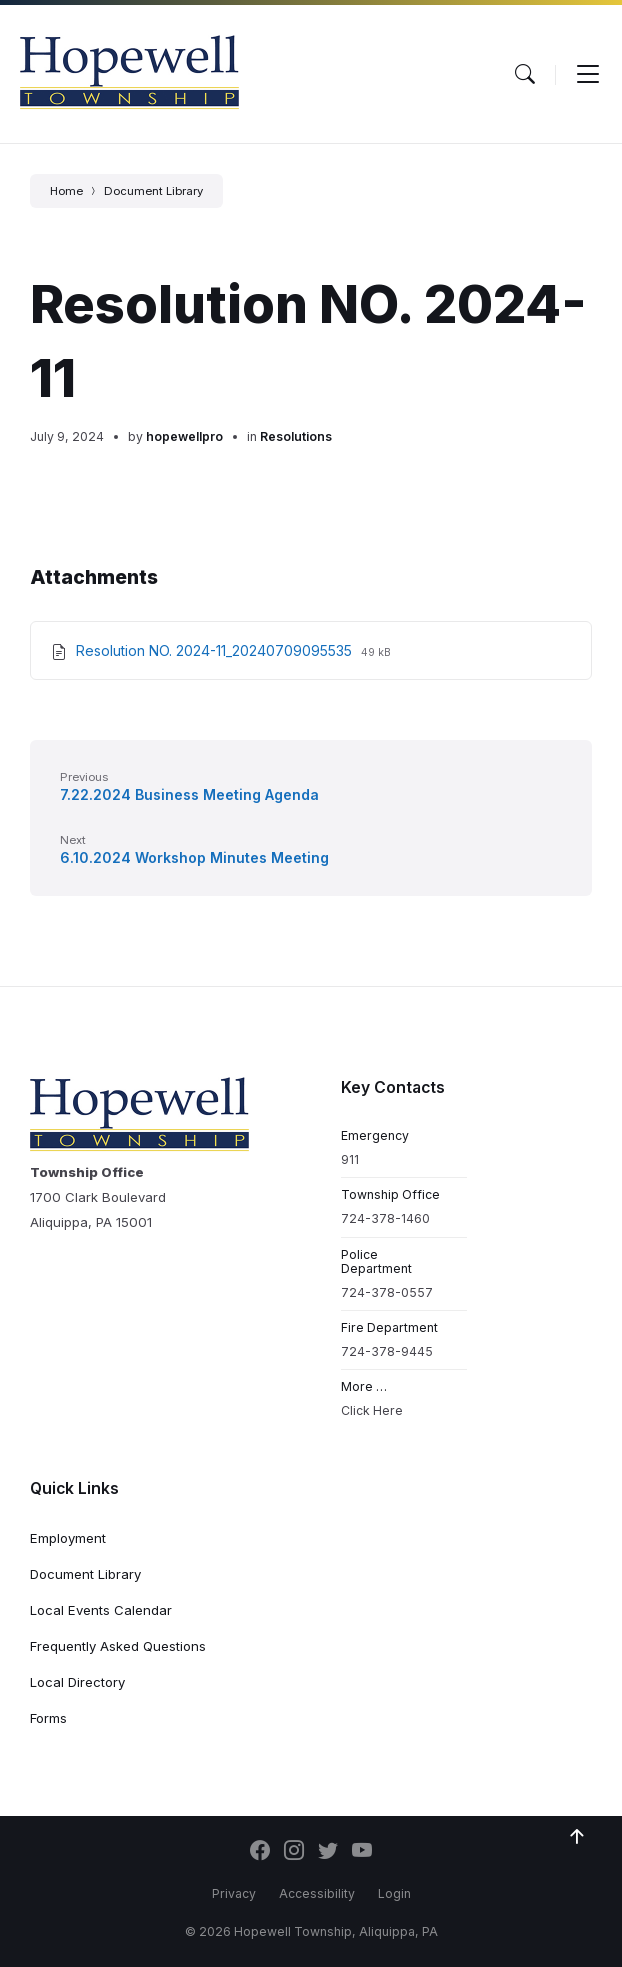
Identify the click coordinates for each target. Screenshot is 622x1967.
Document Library (153, 191)
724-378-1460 (385, 1218)
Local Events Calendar (101, 1610)
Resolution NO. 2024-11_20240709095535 (216, 650)
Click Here (372, 1410)
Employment (68, 1538)
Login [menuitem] (394, 1893)
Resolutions (296, 436)
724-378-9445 (387, 1351)
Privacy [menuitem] (234, 1893)
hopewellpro (184, 436)
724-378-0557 (387, 1292)
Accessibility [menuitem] (317, 1893)
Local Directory (77, 1682)
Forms (48, 1718)
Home (66, 191)
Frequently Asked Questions (118, 1646)
